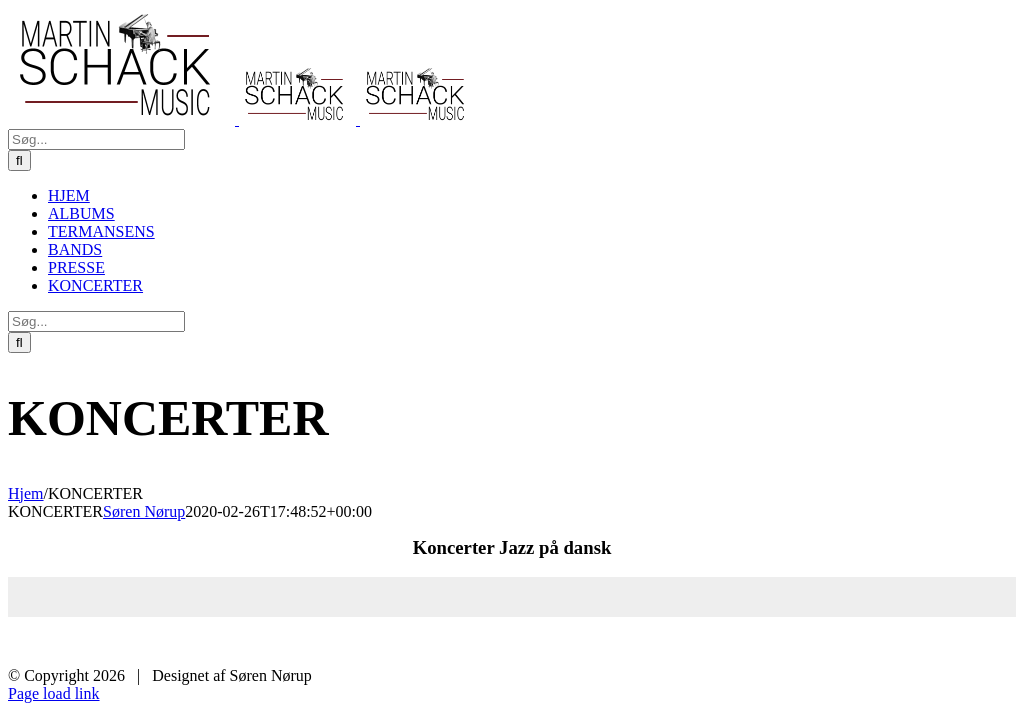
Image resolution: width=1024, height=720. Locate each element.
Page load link (54, 693)
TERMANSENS (716, 642)
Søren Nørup (144, 511)
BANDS (811, 642)
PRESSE (884, 642)
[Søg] (19, 160)
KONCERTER (974, 642)
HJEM (545, 642)
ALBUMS (617, 642)
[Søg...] (96, 139)
